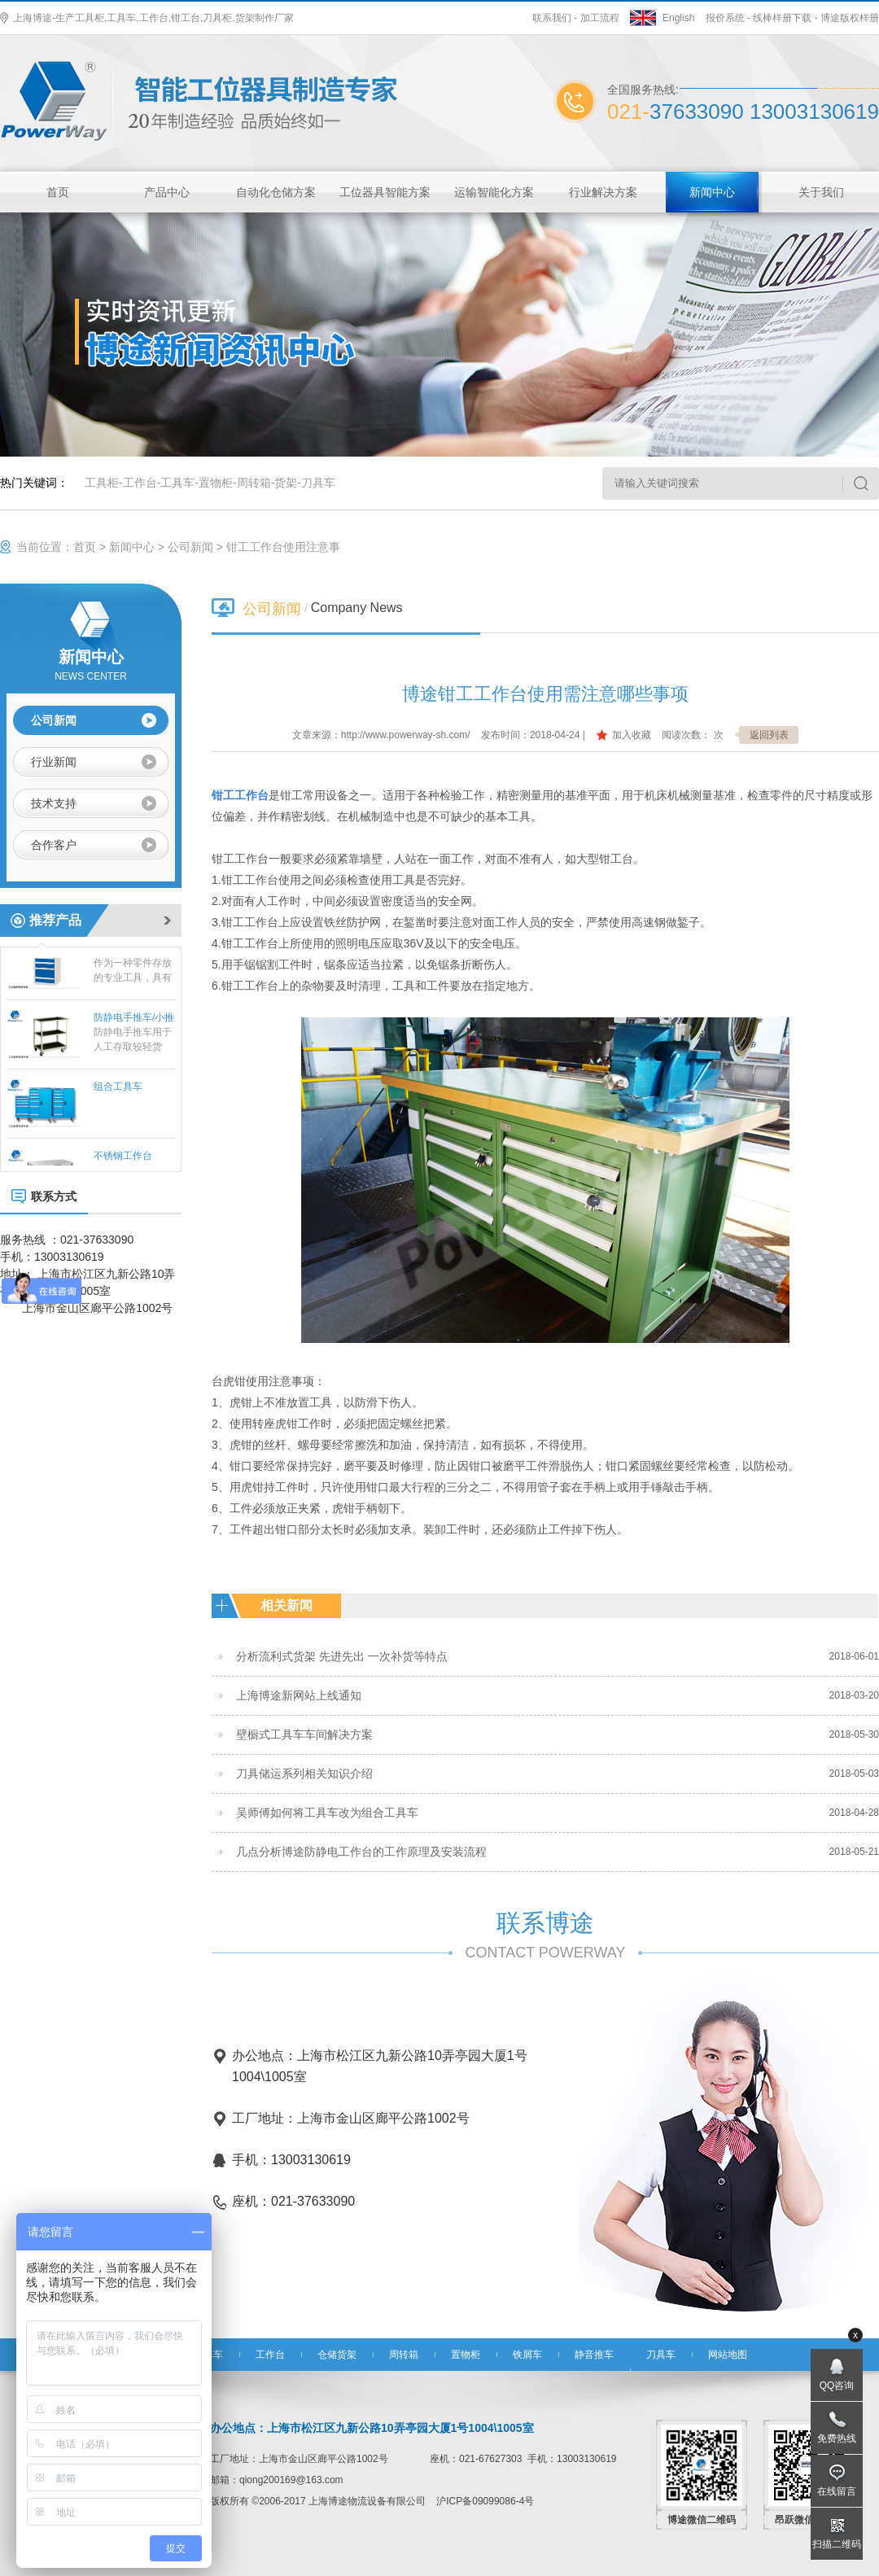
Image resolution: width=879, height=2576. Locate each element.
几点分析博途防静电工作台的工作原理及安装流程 (361, 1851)
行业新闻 (54, 761)
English (678, 18)
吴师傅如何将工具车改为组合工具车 (327, 1812)
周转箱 (254, 482)
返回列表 (769, 735)
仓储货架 (336, 2354)
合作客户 (54, 844)
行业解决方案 (603, 192)
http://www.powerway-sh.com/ (405, 735)
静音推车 (594, 2354)
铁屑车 (527, 2354)
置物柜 (216, 482)
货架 (285, 482)
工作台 (140, 482)
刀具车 (318, 482)
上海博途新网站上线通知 (298, 1695)
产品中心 (167, 192)
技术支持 (54, 803)
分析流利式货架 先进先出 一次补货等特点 (342, 1656)
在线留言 (836, 2491)
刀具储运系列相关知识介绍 (304, 1773)
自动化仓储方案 (276, 192)
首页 (57, 192)
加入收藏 (631, 735)
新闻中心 (712, 192)
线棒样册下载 (782, 18)
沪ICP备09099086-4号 (485, 2501)
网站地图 (727, 2354)
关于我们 (821, 192)
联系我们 (551, 18)
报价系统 (725, 18)
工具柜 (102, 482)
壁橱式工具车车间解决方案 (304, 1734)
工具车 (177, 482)
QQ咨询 (837, 2385)
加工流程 (599, 18)
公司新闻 (190, 546)
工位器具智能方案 (385, 192)
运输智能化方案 (494, 192)
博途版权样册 (849, 18)
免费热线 (836, 2438)
